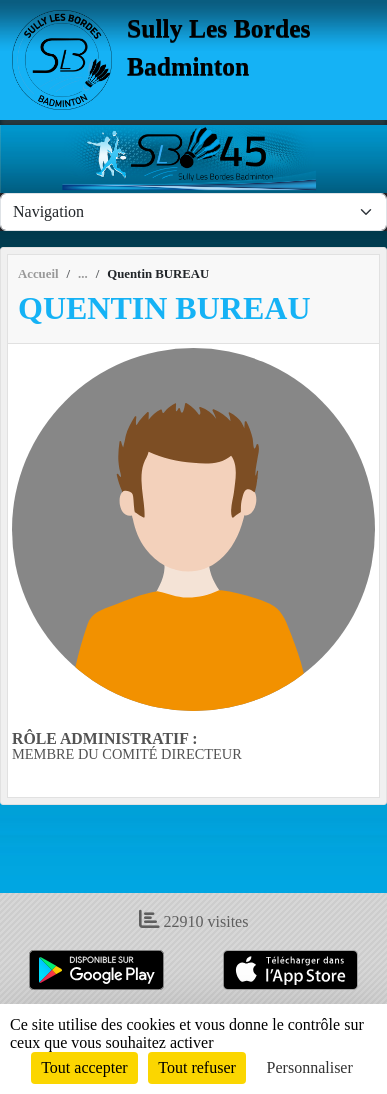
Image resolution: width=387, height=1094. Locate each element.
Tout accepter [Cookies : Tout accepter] (84, 1067)
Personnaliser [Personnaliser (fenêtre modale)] (310, 1067)
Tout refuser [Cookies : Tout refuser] (197, 1067)
